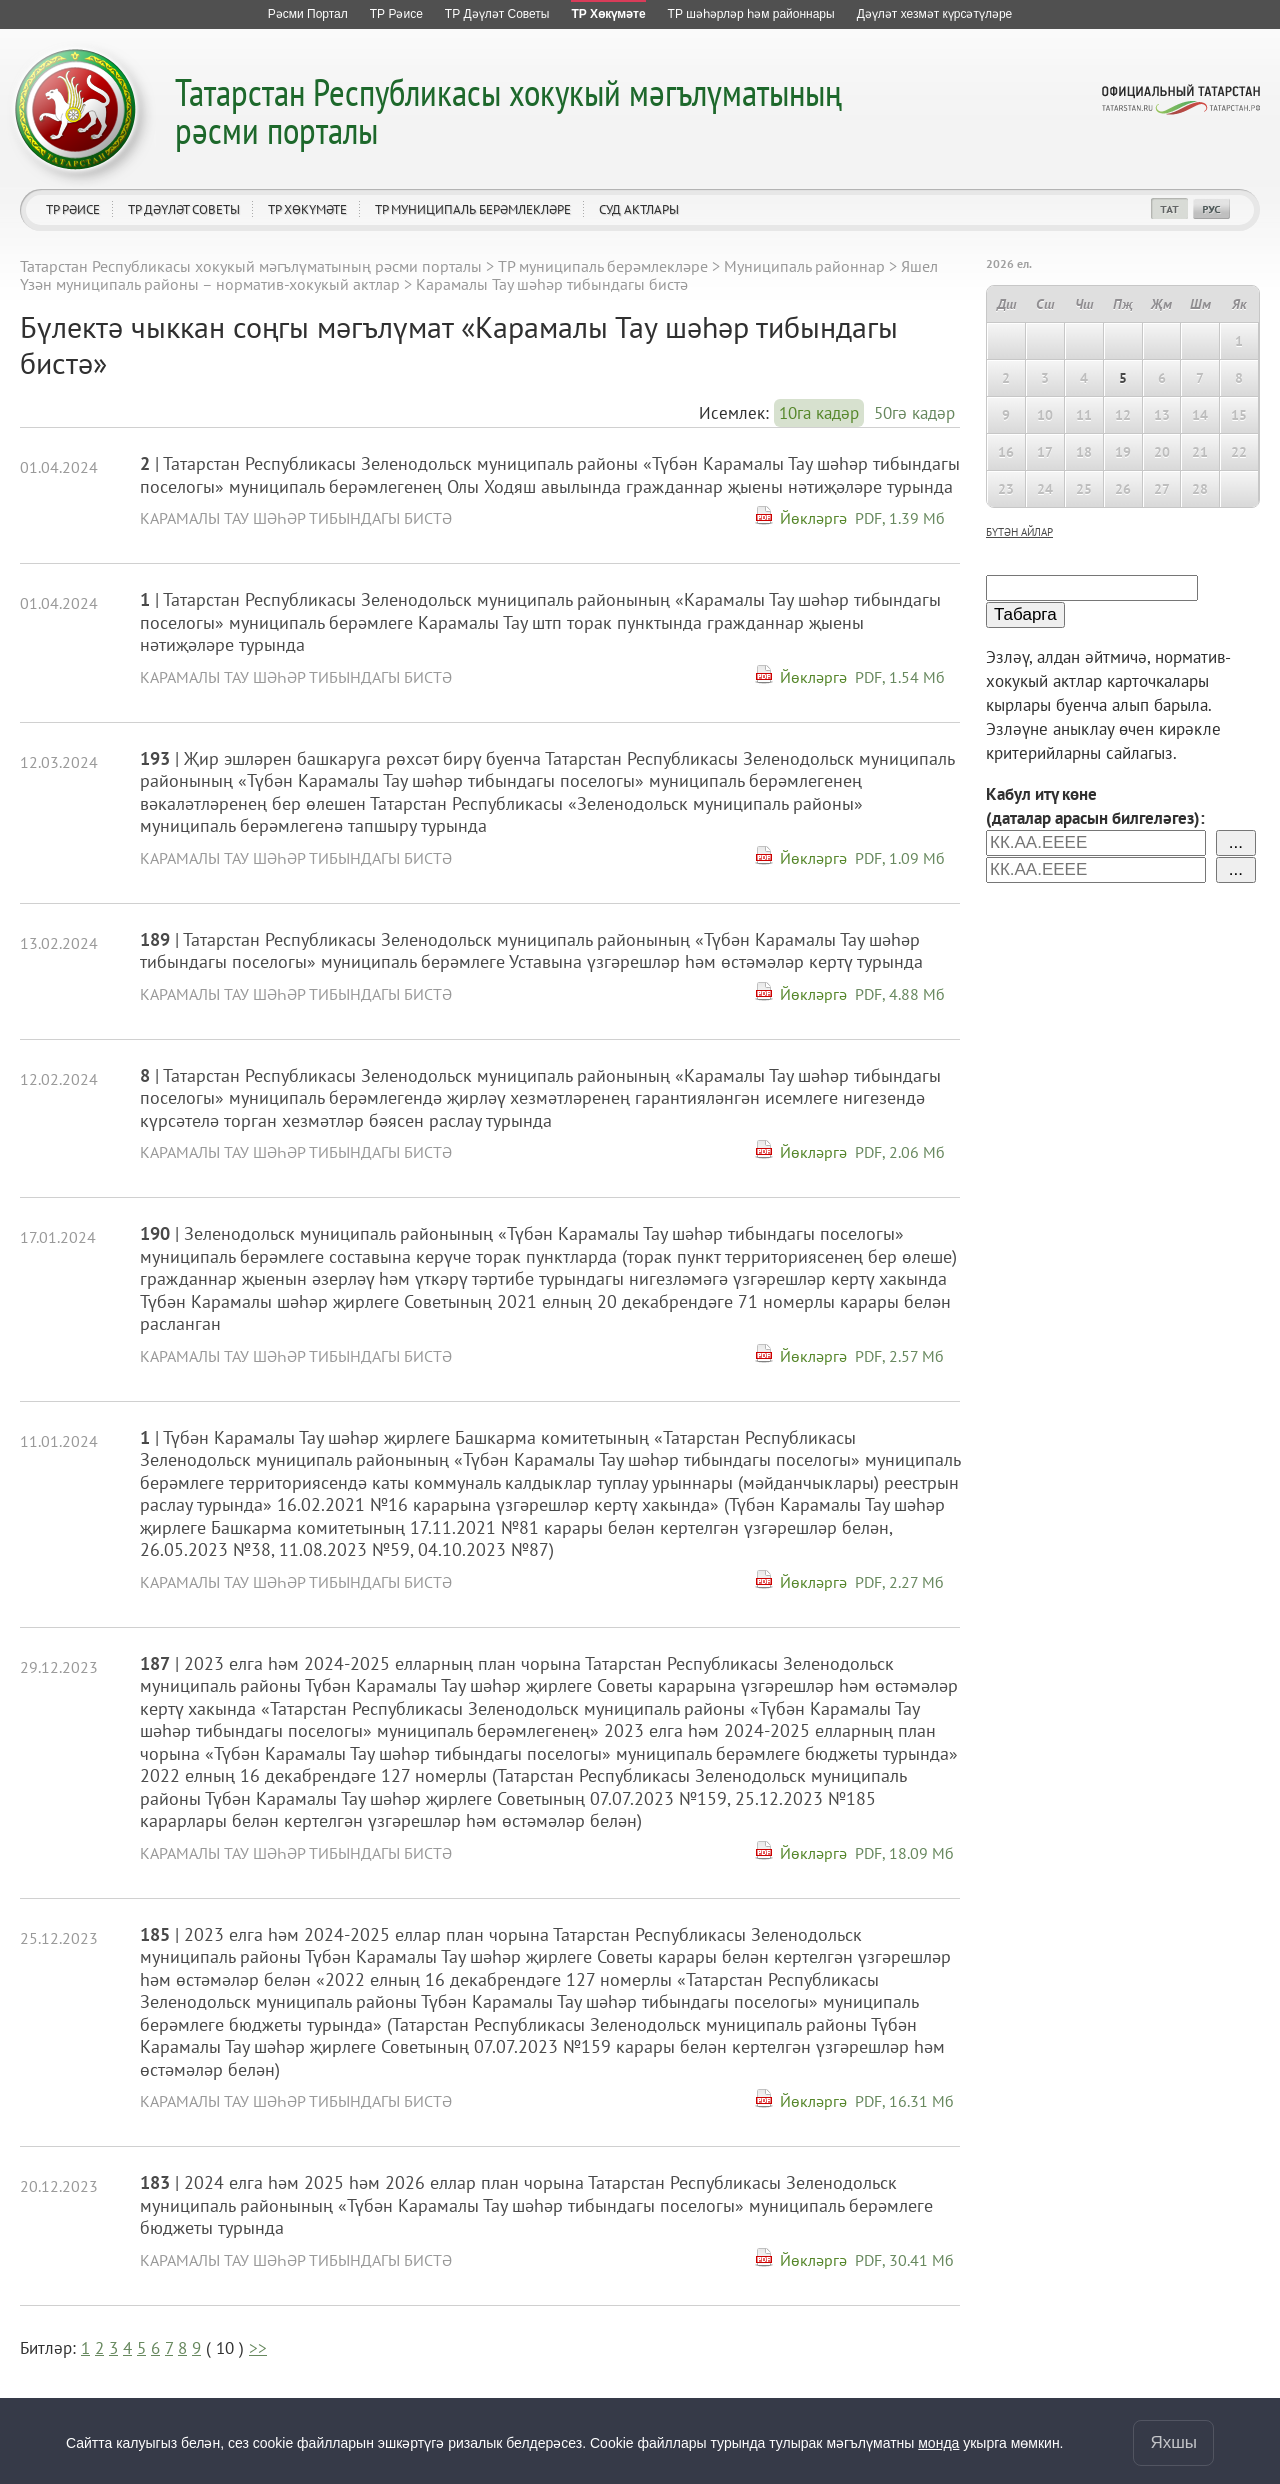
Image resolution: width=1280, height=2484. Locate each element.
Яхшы (1173, 2442)
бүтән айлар (1019, 532)
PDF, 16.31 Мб (904, 2101)
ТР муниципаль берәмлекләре (473, 209)
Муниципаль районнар (804, 266)
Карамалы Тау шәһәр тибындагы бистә (296, 518)
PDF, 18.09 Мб (904, 1853)
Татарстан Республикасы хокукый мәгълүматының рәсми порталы (508, 110)
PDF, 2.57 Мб (899, 1356)
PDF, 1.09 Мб (900, 858)
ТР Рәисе (73, 209)
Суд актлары (639, 209)
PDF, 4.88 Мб (900, 994)
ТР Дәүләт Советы (184, 209)
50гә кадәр (914, 413)
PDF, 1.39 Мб (900, 518)
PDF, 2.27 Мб (899, 1582)
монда (938, 2443)
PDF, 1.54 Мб (900, 677)
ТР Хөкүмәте (307, 209)
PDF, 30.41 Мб (904, 2260)
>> (258, 2348)
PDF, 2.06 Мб (900, 1152)
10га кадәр (819, 413)
